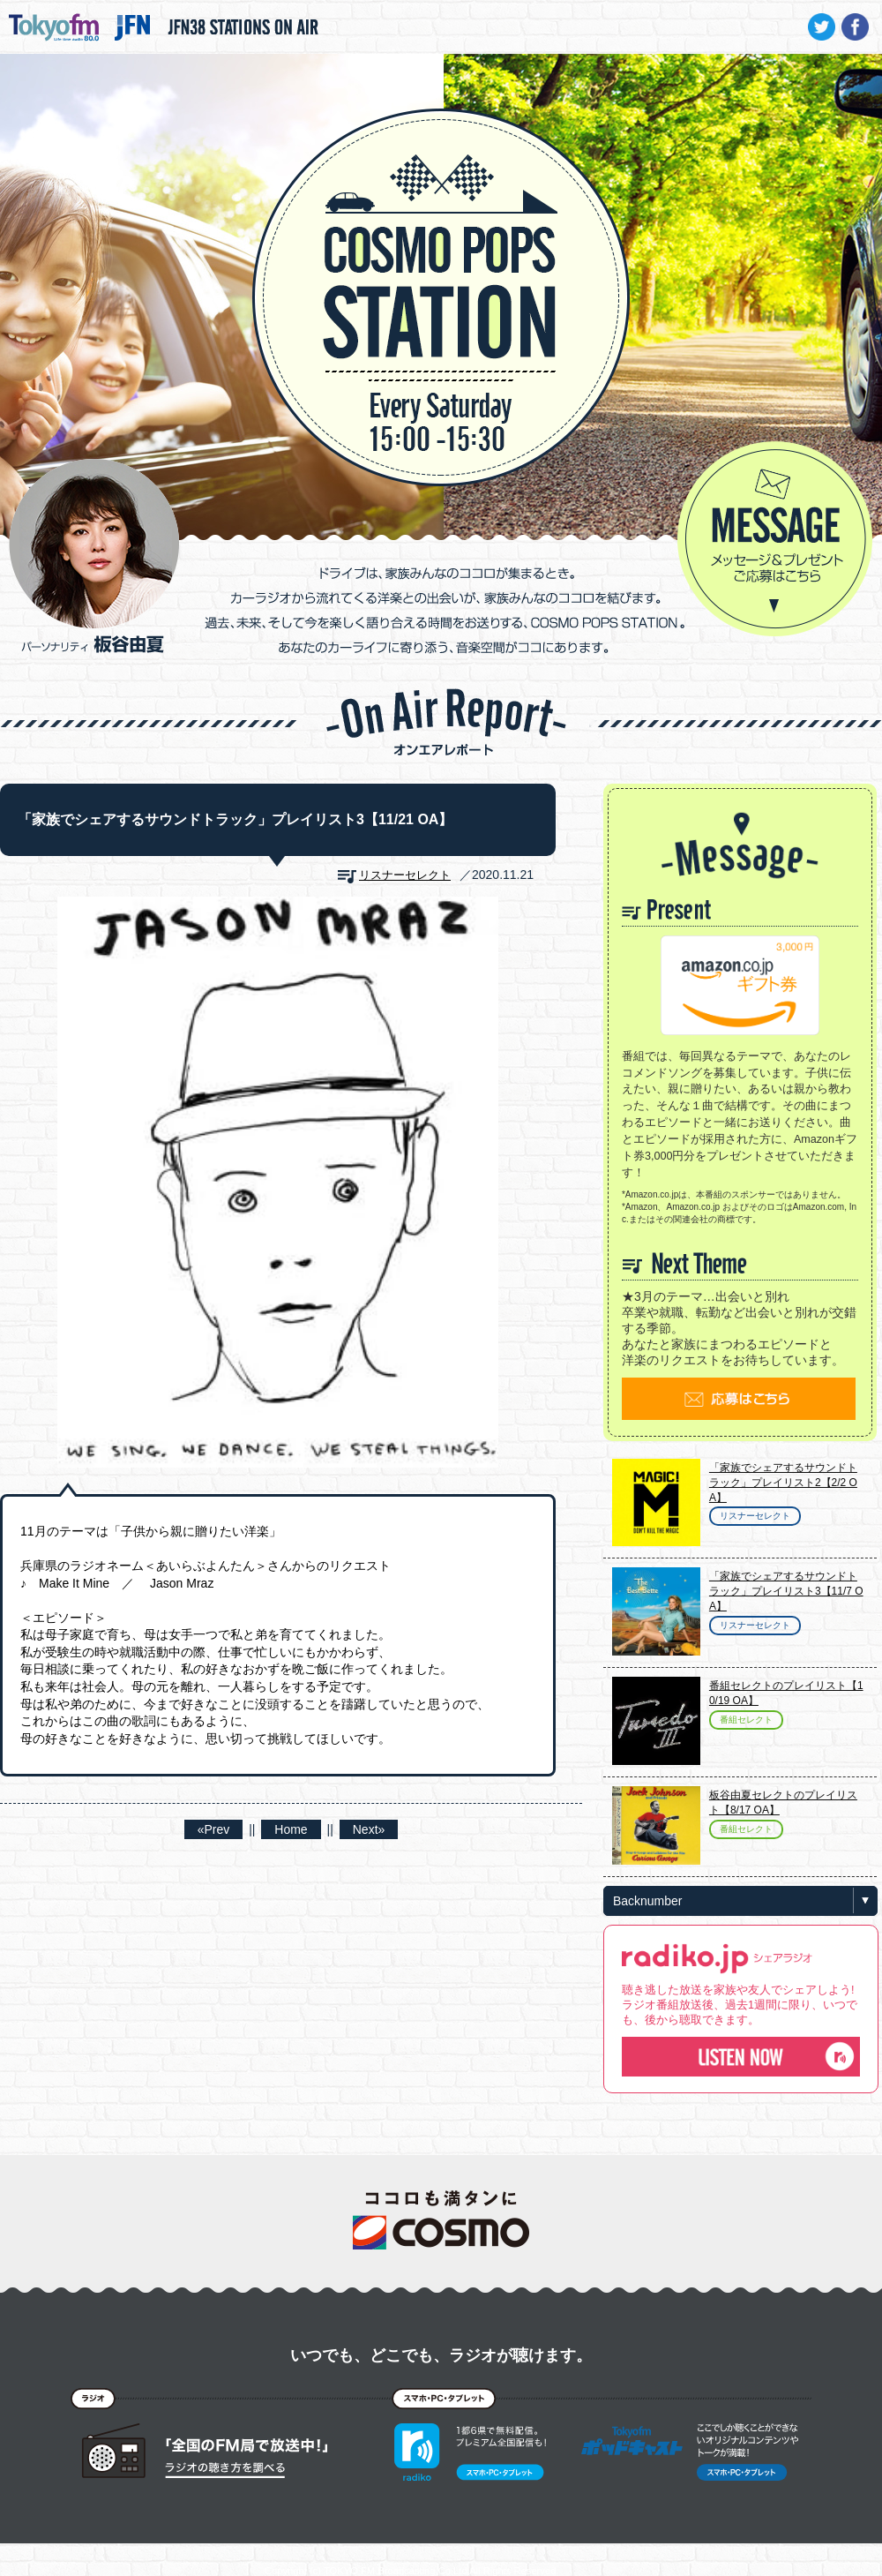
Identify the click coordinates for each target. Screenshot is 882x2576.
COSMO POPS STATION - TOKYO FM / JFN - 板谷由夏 (441, 243)
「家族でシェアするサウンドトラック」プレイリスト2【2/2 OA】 (783, 1482)
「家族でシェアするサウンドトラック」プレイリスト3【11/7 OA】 (786, 1591)
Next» (369, 1829)
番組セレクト (746, 1719)
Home (290, 1829)
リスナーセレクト (405, 875)
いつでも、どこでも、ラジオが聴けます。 (441, 2355)
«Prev (214, 1829)
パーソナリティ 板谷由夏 (94, 556)
